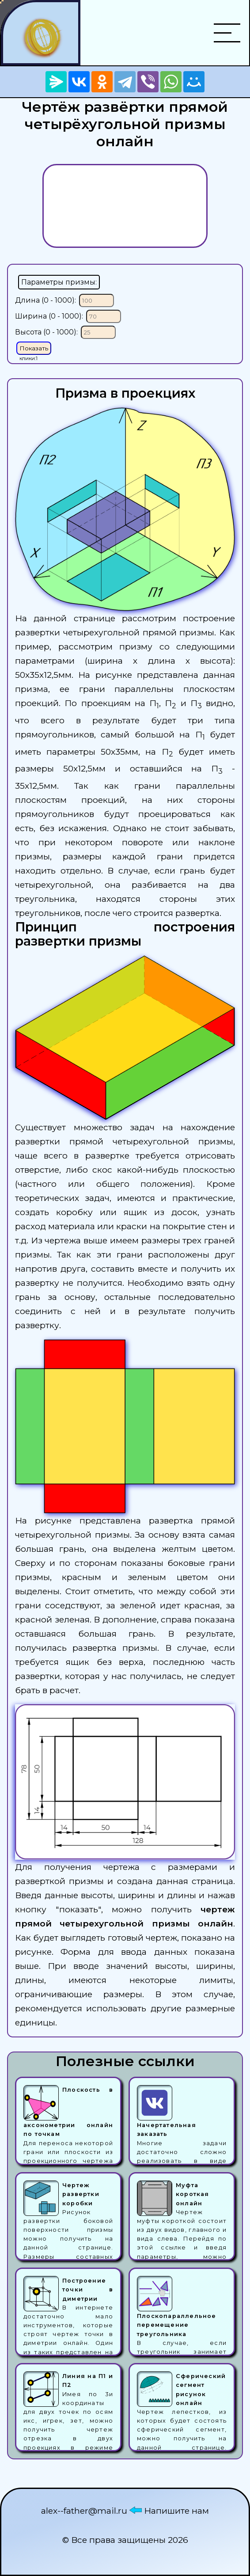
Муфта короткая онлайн (192, 2194)
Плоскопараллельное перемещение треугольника (176, 2325)
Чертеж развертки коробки (80, 2194)
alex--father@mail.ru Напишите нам (125, 2510)
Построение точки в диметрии (87, 2289)
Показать (33, 350)
